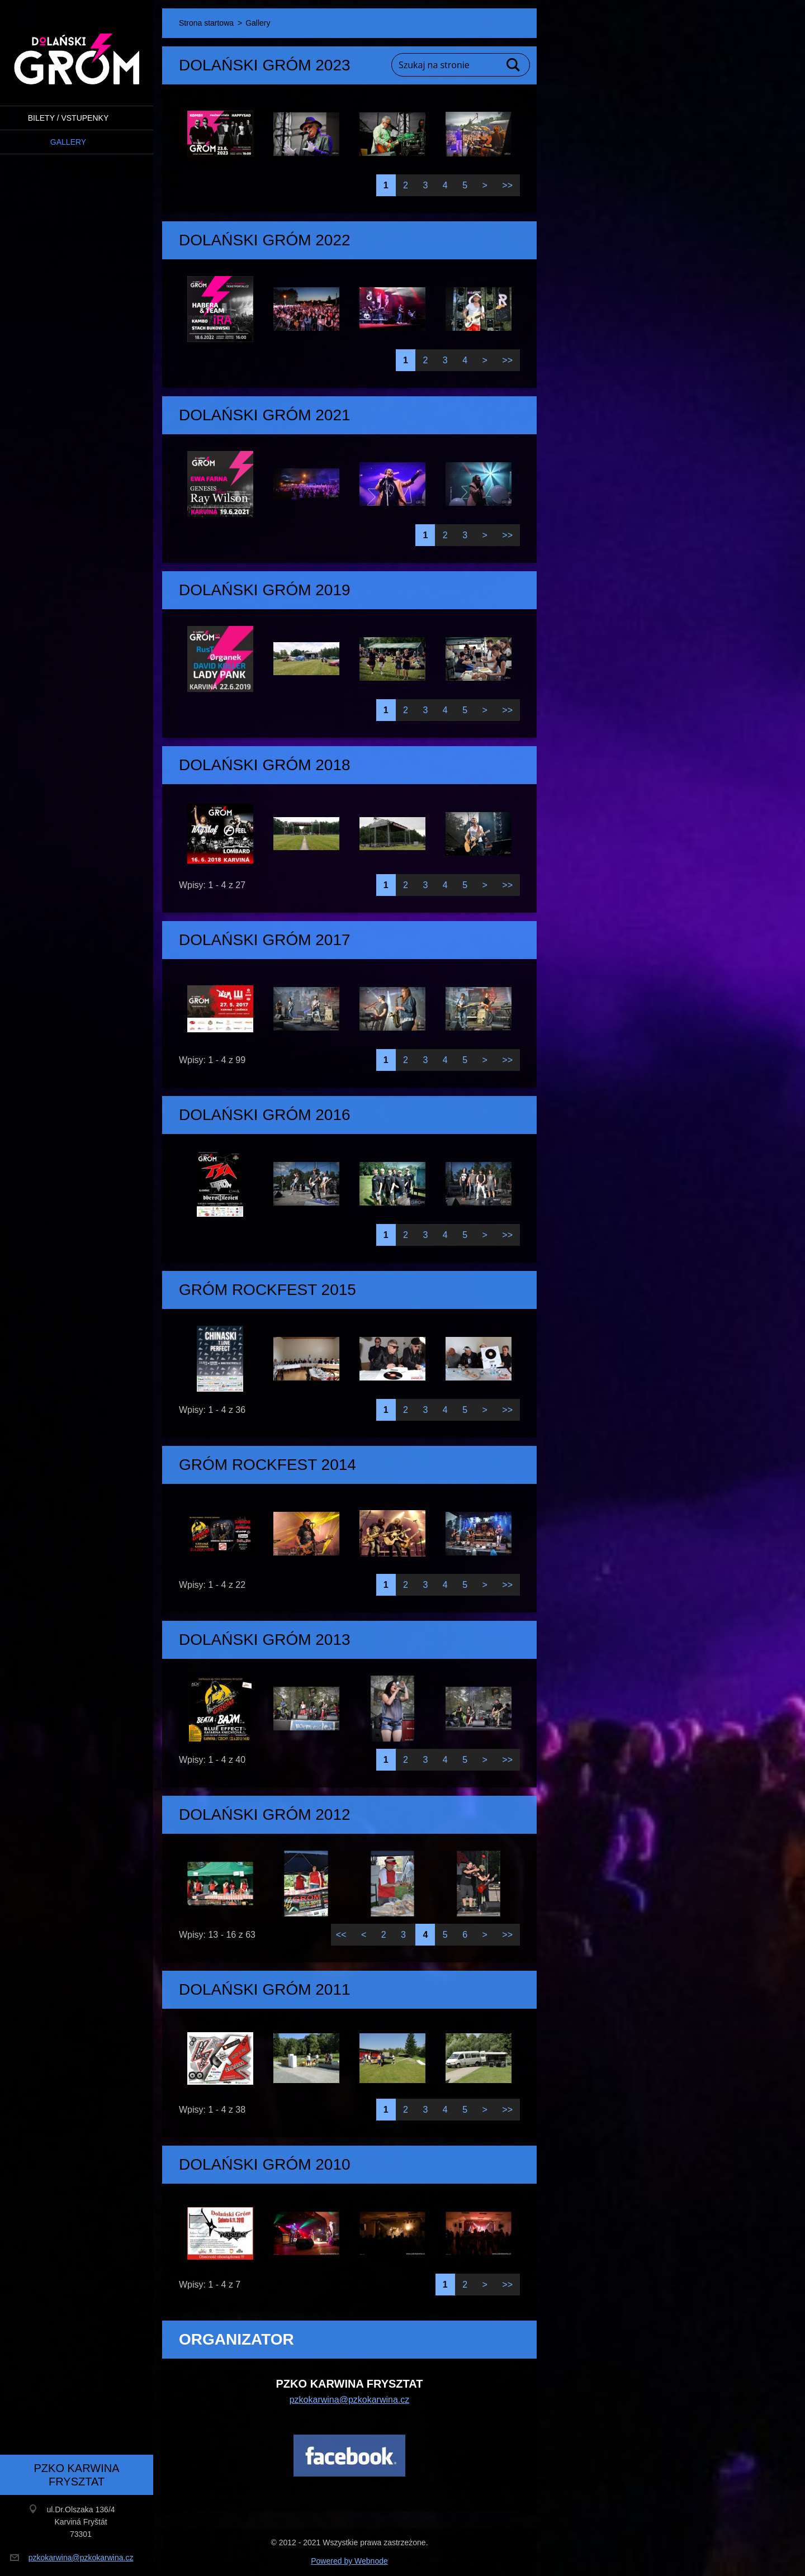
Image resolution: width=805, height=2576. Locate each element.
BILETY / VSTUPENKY (68, 117)
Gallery (68, 141)
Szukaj (513, 64)
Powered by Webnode (349, 2560)
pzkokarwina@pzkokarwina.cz (350, 2399)
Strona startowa (206, 22)
